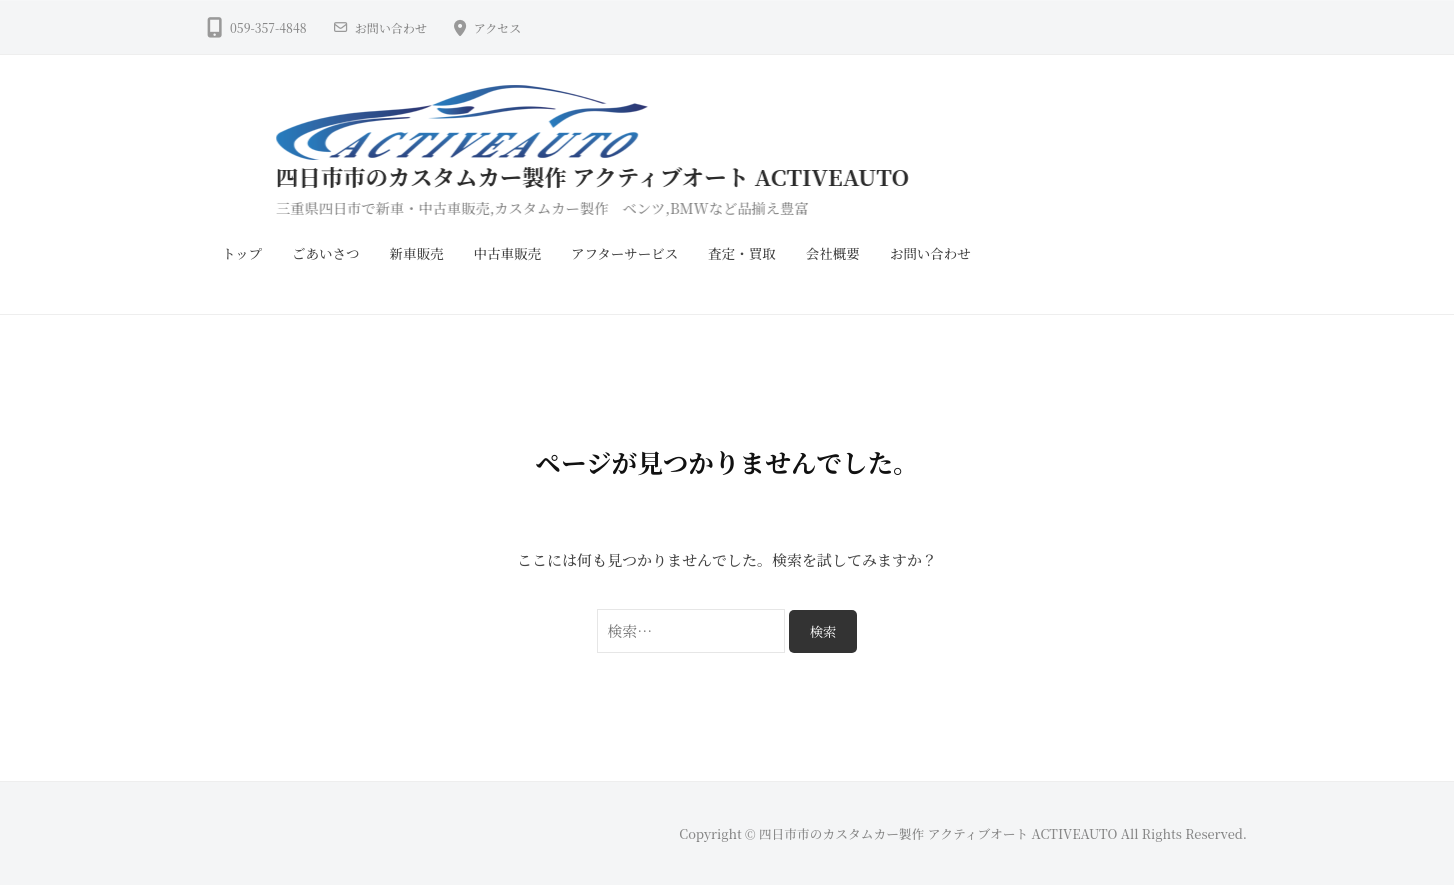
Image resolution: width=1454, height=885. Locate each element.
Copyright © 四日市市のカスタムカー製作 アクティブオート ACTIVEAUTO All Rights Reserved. (963, 833)
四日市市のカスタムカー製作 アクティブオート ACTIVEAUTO (633, 176)
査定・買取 (742, 253)
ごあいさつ (326, 253)
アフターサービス (624, 253)
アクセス (498, 27)
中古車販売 (508, 253)
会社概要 (833, 253)
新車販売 (417, 253)
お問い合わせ (391, 27)
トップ (242, 253)
